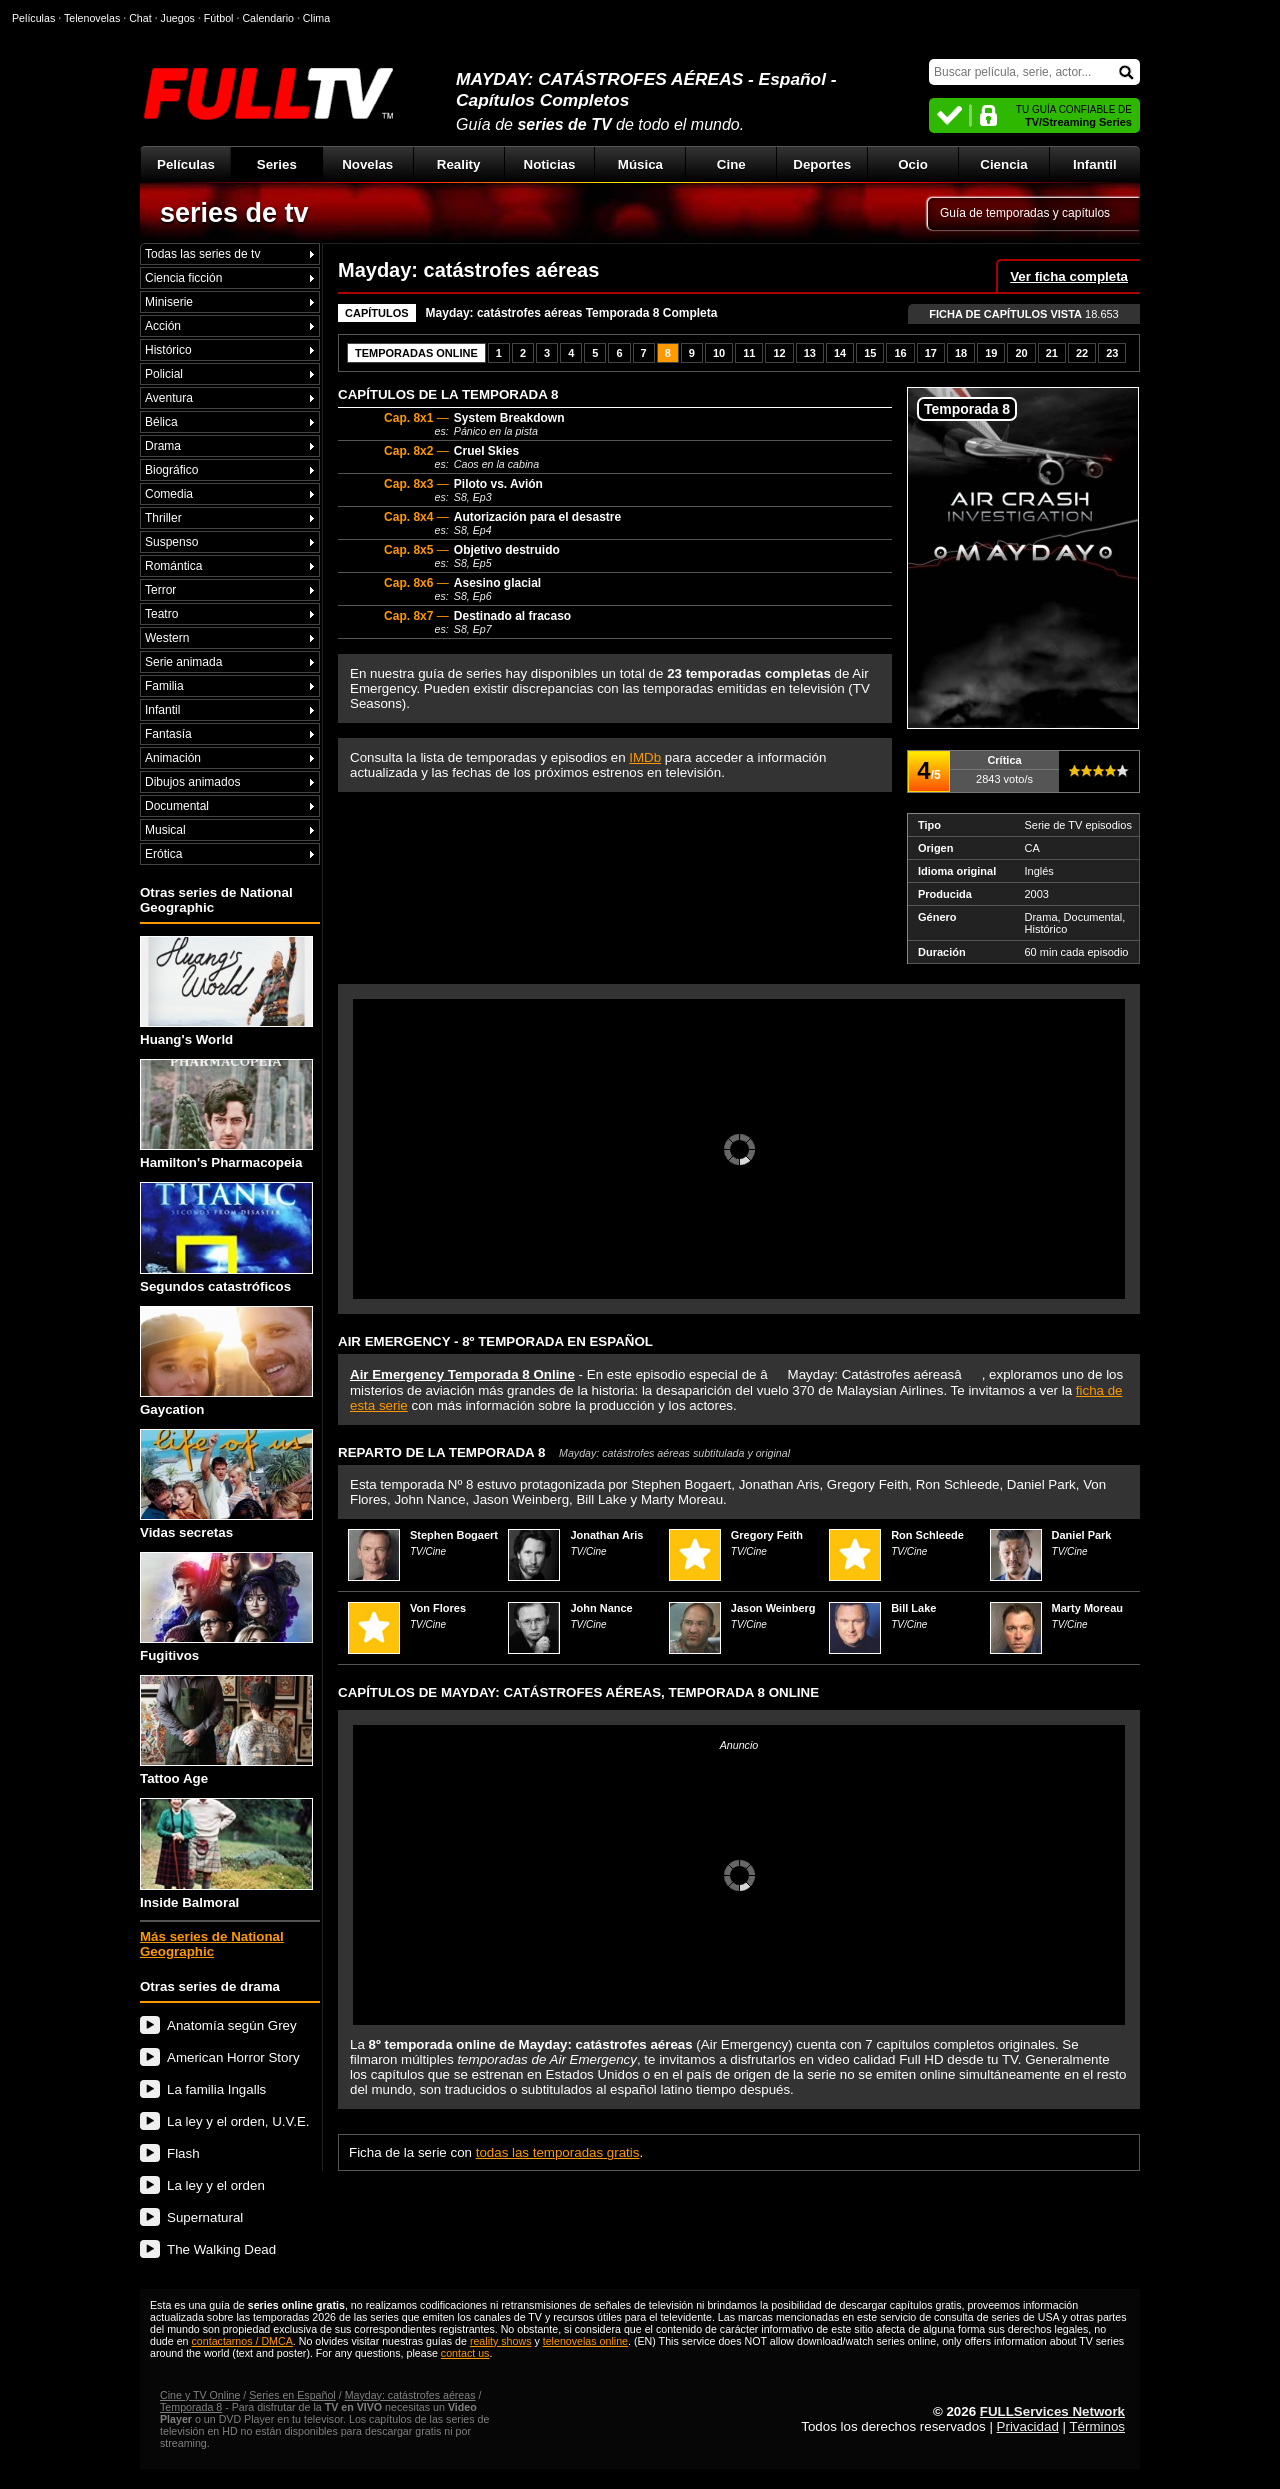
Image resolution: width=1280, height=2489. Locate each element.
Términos (1097, 2426)
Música (640, 164)
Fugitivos (226, 1607)
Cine (731, 164)
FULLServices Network (1052, 2411)
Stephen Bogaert (454, 1535)
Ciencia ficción (183, 278)
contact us (465, 2353)
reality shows (501, 2341)
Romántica (173, 566)
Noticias (550, 164)
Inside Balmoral (226, 1853)
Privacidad (1028, 2426)
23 (1112, 353)
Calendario (268, 18)
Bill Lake (913, 1608)
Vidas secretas (226, 1484)
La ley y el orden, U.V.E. (238, 2121)
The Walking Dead (221, 2249)
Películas (186, 164)
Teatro (161, 614)
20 (1021, 353)
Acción (163, 326)
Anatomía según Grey (232, 2025)
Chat (140, 18)
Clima (316, 18)
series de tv (234, 213)
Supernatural (205, 2217)
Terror (160, 590)
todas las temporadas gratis (558, 2152)
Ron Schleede (927, 1535)
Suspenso (171, 542)
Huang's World (226, 991)
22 (1082, 353)
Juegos (178, 18)
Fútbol (219, 18)
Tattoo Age (226, 1730)
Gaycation (226, 1361)
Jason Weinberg (773, 1608)
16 (900, 353)
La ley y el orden (216, 2185)
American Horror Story (233, 2057)
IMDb (645, 757)
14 (840, 353)
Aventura (169, 398)
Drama (163, 446)
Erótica (163, 854)
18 (961, 353)
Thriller (163, 518)
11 (749, 353)
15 (870, 353)
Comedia (169, 494)
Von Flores (438, 1608)
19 (991, 353)
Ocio (913, 164)
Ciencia (1003, 164)
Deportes (822, 164)
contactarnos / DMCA (241, 2341)
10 (719, 353)
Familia (164, 686)
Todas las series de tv (202, 254)
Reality (459, 164)
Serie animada (183, 662)
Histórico (168, 350)
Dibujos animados (192, 782)
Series (277, 164)
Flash (183, 2153)
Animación (173, 758)
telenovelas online (585, 2341)
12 (779, 353)
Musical (165, 830)
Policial (164, 374)
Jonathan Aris (606, 1535)
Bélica (161, 422)
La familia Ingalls (216, 2089)
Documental (177, 806)
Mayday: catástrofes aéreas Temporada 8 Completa (572, 313)
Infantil (1095, 164)
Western (167, 638)
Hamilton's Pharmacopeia (226, 1114)
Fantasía (168, 734)
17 (931, 353)
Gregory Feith (767, 1535)
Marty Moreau (1088, 1608)
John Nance (601, 1608)
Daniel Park (1082, 1535)
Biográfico (171, 470)
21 (1052, 353)
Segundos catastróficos (226, 1237)
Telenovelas (92, 18)
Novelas (367, 164)
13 (810, 353)
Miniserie (169, 302)
